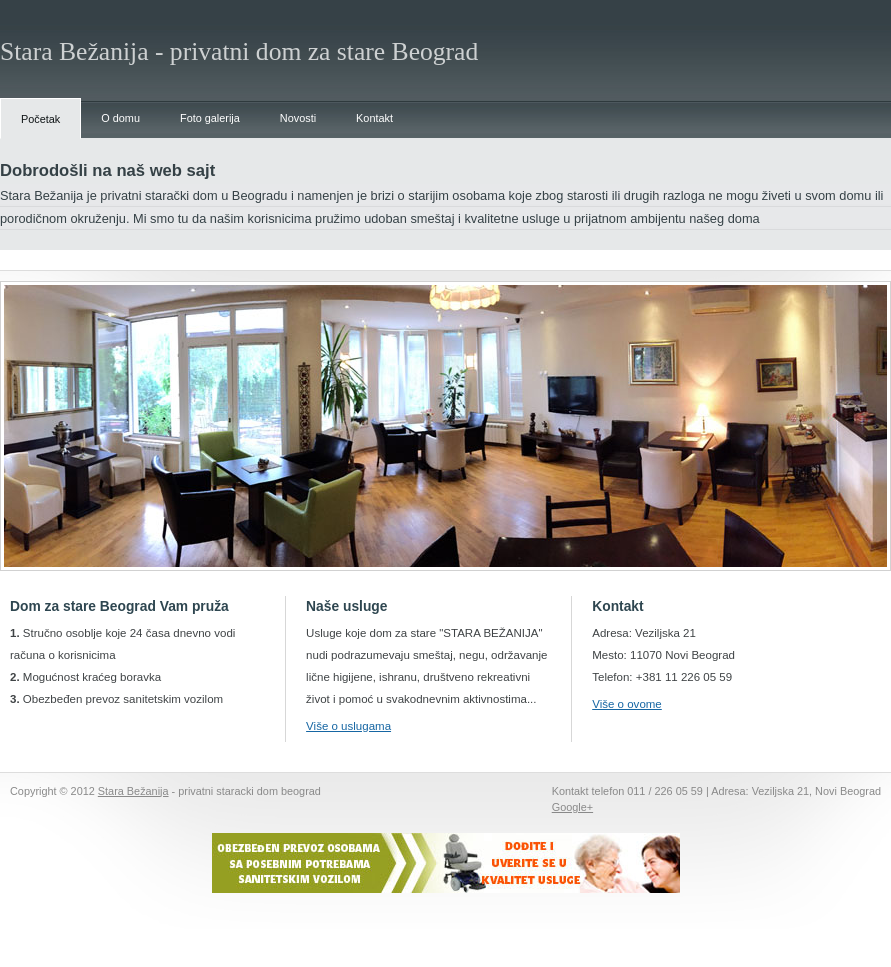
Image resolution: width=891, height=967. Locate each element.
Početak (40, 119)
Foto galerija (210, 118)
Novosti (298, 118)
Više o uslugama (348, 726)
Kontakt (374, 118)
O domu (120, 118)
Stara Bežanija (133, 791)
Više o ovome (627, 704)
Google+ (572, 807)
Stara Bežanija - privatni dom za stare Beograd (239, 51)
